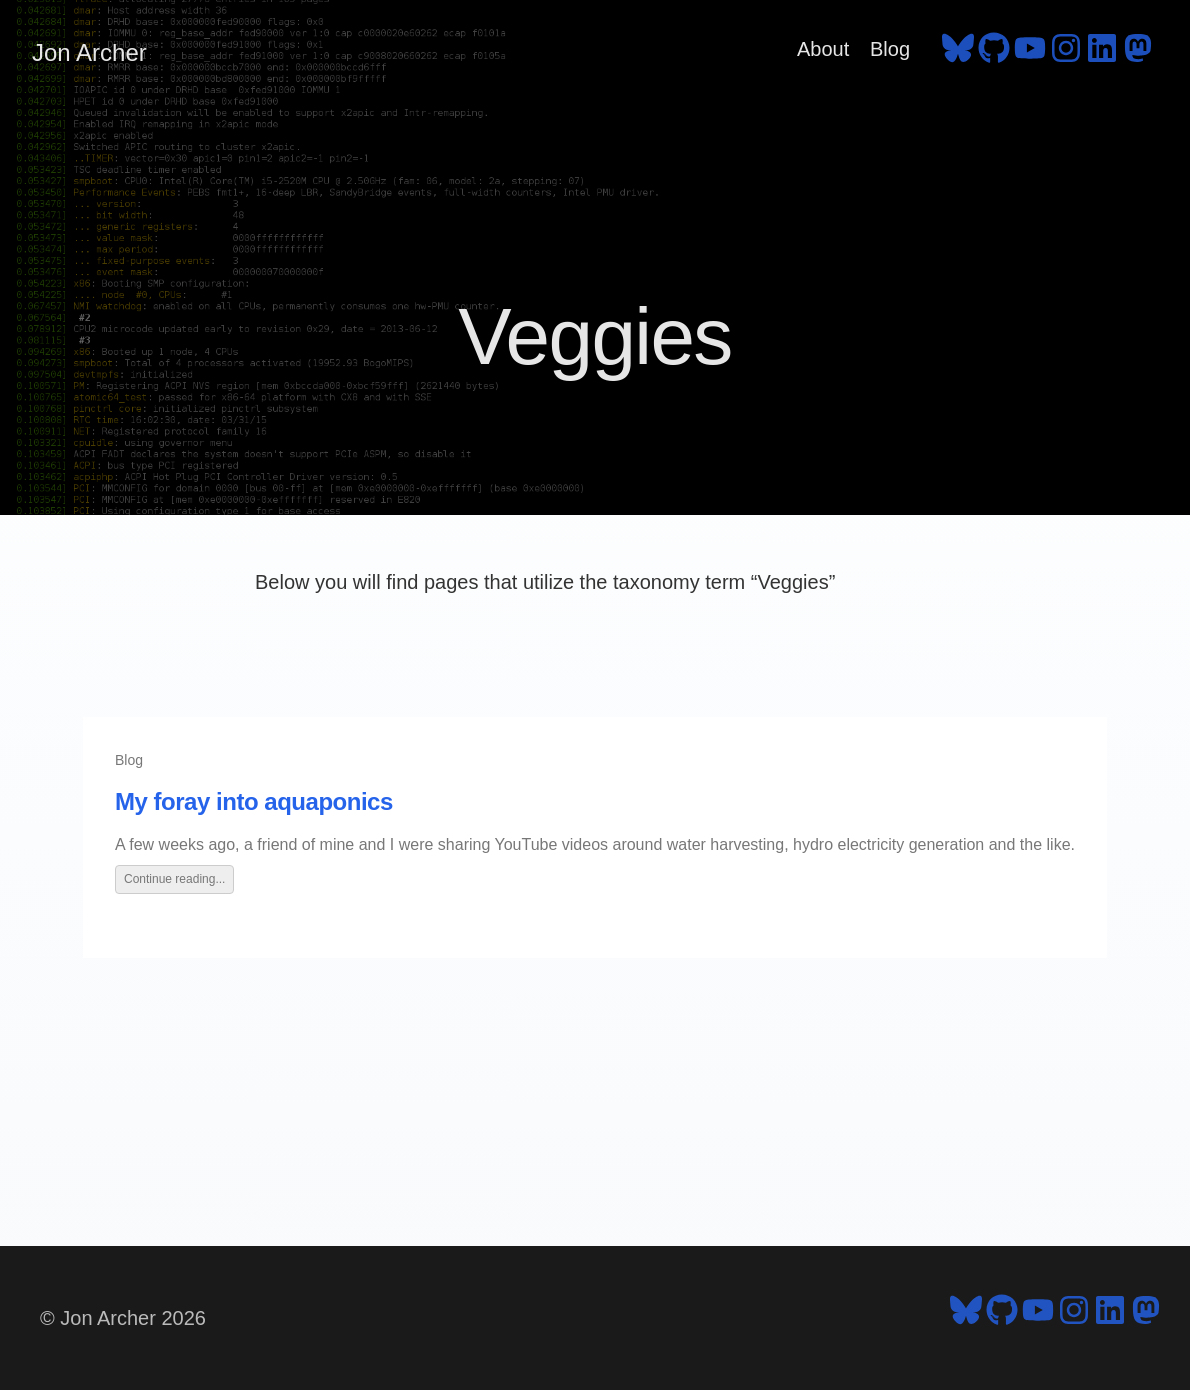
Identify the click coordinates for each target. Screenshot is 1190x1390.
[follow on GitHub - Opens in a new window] (994, 53)
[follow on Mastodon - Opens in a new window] (1138, 53)
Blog (890, 49)
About (823, 49)
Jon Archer (89, 52)
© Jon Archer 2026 (123, 1318)
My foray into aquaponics (254, 801)
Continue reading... (174, 879)
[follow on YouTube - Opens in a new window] (1030, 53)
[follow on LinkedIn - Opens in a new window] (1102, 53)
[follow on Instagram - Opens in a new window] (1066, 53)
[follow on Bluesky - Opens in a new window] (958, 53)
